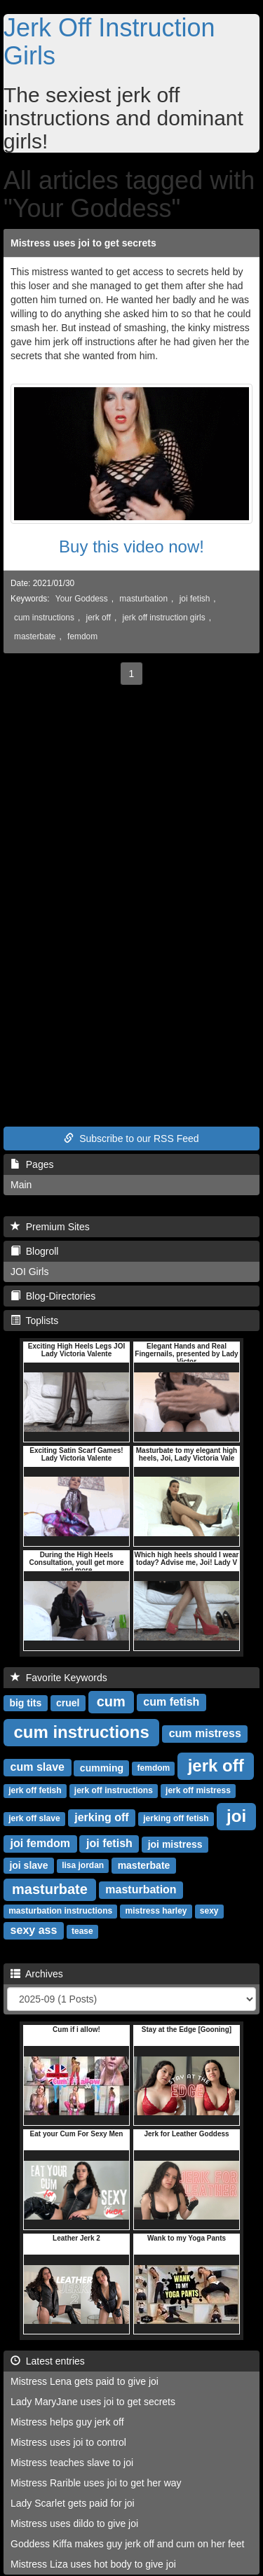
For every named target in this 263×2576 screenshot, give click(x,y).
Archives (37, 1973)
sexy (209, 1911)
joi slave (28, 1865)
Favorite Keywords (59, 1677)
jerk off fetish (34, 1791)
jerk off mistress (198, 1791)
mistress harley (156, 1911)
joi (236, 1815)
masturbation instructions (60, 1911)
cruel (67, 1702)
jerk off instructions (113, 1791)
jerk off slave (34, 1819)
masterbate (34, 636)
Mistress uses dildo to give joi (74, 2523)
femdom (82, 636)
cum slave (38, 1768)
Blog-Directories (53, 1296)
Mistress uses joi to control (68, 2442)
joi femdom (40, 1844)
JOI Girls (29, 1271)
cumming (101, 1768)
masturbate (50, 1889)
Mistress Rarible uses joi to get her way (96, 2482)
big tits (25, 1702)
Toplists (34, 1320)
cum (111, 1701)
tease (82, 1932)
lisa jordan (83, 1866)
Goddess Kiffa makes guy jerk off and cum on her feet (127, 2543)
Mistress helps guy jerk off (67, 2422)
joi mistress (175, 1844)
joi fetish (195, 599)
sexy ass (34, 1931)
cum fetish (171, 1702)
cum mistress (205, 1734)
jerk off (98, 617)
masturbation (143, 599)
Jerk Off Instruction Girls (109, 41)
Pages (32, 1164)
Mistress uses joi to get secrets (83, 243)
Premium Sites (50, 1226)
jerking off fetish (175, 1819)
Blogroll (34, 1251)
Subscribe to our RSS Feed (131, 1138)
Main (21, 1184)
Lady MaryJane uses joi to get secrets (93, 2401)
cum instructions (44, 617)
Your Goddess (81, 599)
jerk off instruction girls (164, 617)
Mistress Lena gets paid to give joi (85, 2381)
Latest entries (48, 2361)
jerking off (101, 1818)
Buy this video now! (131, 546)
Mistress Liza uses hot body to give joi (93, 2564)
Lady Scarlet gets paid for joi (73, 2503)
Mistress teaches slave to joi (72, 2462)
